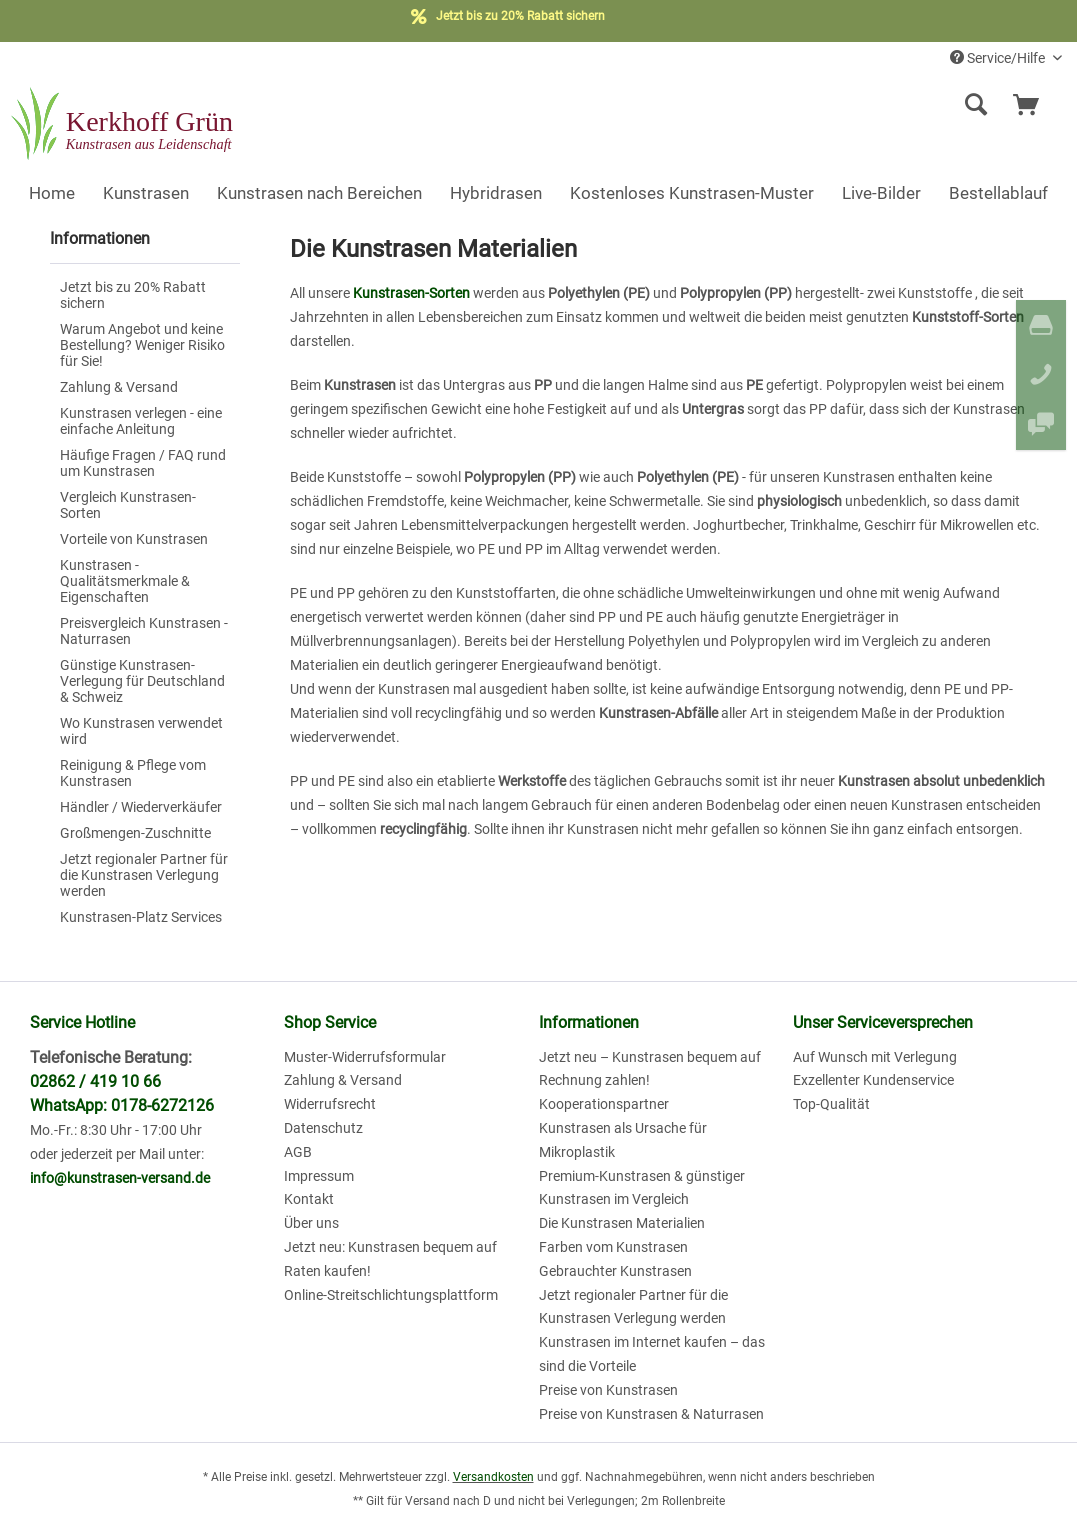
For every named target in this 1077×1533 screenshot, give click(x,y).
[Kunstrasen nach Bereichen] (319, 193)
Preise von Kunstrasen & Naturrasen (651, 1414)
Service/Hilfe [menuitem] (999, 58)
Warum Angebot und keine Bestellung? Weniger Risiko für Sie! (142, 345)
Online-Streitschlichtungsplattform (391, 1295)
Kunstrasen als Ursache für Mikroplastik (623, 1140)
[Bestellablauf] (998, 193)
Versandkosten (493, 1477)
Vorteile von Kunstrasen (134, 539)
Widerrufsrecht (330, 1104)
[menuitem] (846, 105)
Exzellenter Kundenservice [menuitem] (873, 1080)
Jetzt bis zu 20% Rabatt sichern (133, 295)
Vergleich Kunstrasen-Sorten (128, 505)
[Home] (52, 193)
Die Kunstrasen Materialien (622, 1223)
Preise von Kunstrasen (608, 1390)
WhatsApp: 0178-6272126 (122, 1105)
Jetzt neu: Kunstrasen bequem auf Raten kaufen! (390, 1259)
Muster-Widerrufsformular (365, 1057)
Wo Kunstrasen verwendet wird (141, 731)
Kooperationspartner (604, 1104)
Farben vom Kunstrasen (613, 1247)
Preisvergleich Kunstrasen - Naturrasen (144, 631)
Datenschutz (323, 1128)
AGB (298, 1152)
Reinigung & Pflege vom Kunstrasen (133, 773)
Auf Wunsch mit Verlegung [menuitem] (875, 1057)
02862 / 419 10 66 (95, 1081)
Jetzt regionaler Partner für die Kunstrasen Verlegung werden (144, 875)
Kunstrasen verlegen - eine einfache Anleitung (141, 421)
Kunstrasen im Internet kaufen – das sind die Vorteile (652, 1354)
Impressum (319, 1176)
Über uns (311, 1223)
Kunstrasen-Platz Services (141, 917)
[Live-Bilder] (881, 193)
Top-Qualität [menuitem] (831, 1104)
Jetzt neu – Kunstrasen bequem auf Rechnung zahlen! (650, 1069)
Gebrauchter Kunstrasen (615, 1271)
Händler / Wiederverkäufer (141, 807)
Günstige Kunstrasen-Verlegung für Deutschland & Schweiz (142, 681)
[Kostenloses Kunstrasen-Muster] (692, 193)
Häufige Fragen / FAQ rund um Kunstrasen (143, 463)
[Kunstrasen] (146, 193)
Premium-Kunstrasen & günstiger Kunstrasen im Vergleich (642, 1188)
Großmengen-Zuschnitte (135, 833)
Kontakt (309, 1199)
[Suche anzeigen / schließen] (976, 105)
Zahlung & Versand (119, 387)
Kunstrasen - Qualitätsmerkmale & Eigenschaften (125, 581)
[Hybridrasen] (496, 193)
